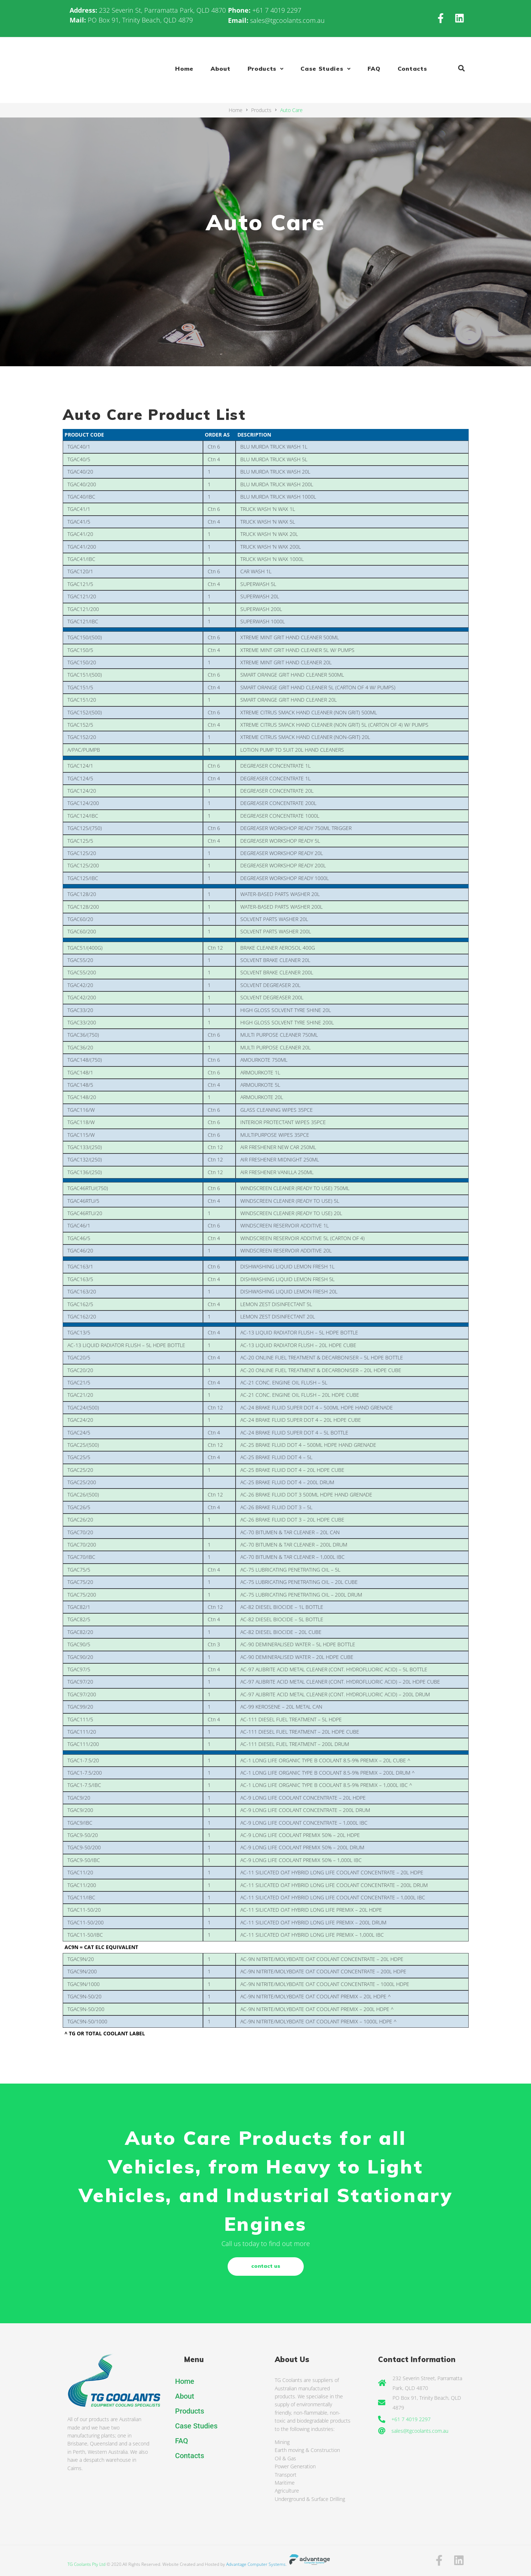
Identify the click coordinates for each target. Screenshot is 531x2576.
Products (261, 110)
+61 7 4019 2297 (276, 10)
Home (235, 110)
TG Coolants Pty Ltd (86, 2564)
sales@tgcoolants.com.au (287, 20)
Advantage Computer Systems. (278, 2564)
